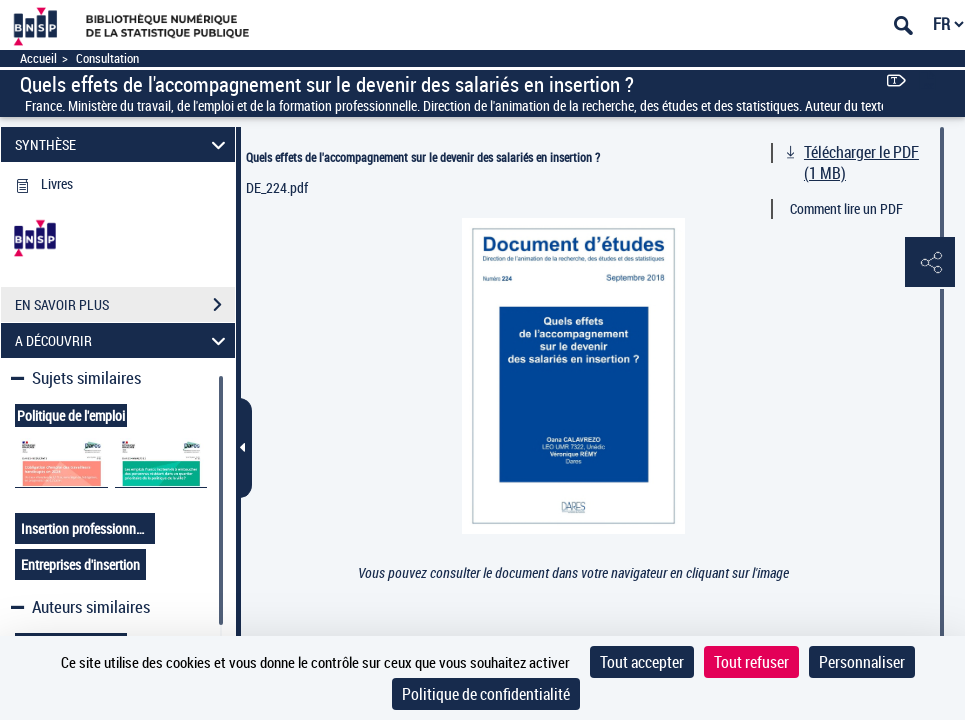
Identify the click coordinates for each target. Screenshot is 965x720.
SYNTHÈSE (123, 144)
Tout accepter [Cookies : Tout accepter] (642, 662)
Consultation (107, 58)
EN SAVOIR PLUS (125, 305)
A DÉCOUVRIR (123, 340)
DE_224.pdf (277, 187)
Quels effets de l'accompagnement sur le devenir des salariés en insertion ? (423, 157)
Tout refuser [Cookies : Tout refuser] (751, 662)
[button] (930, 263)
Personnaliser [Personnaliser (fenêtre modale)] (862, 662)
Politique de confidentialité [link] (486, 694)
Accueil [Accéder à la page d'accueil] (38, 58)
